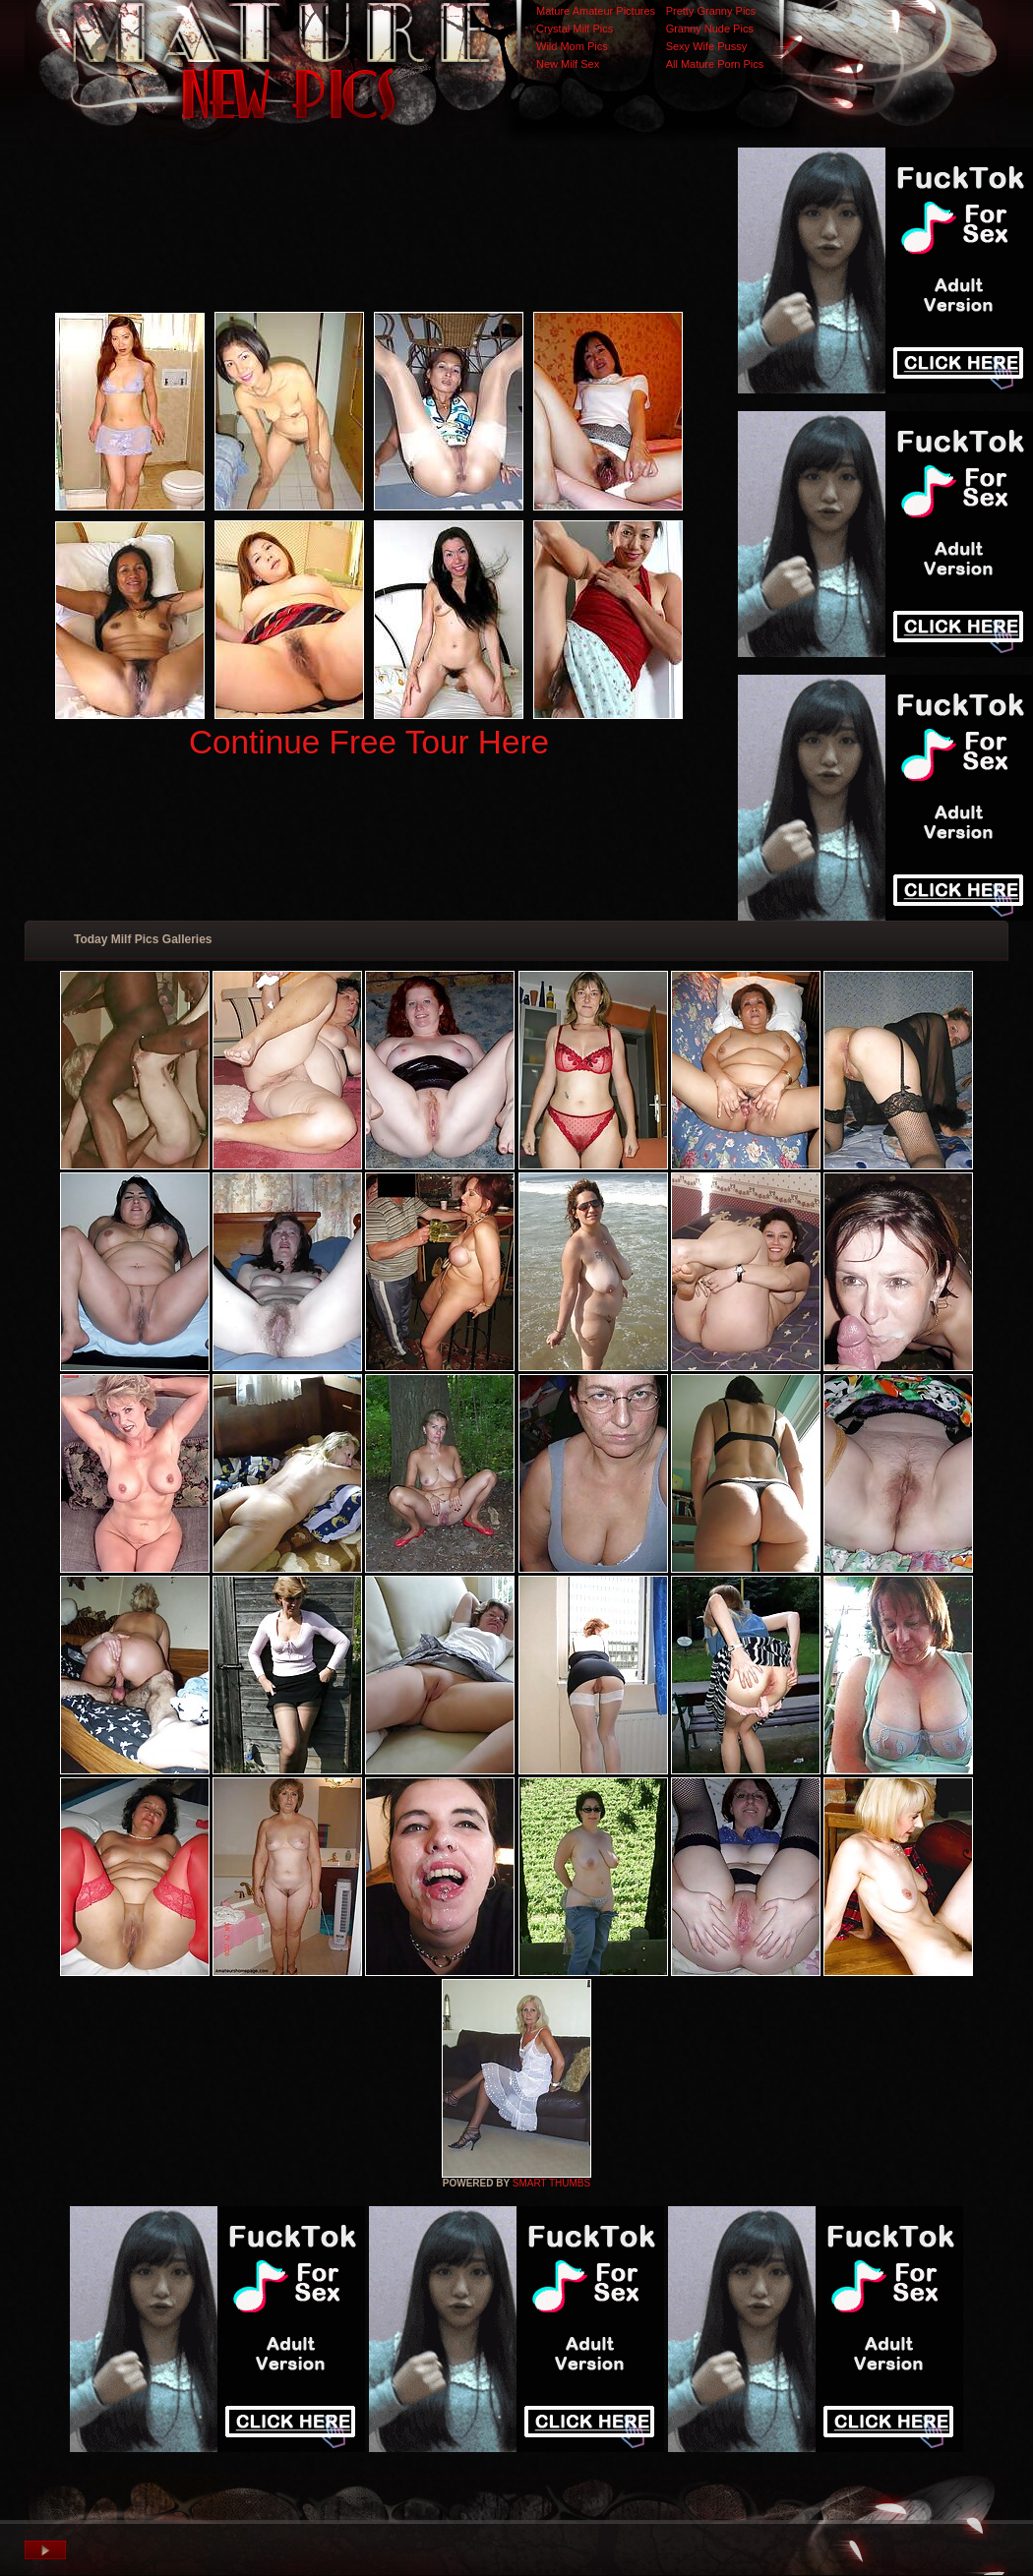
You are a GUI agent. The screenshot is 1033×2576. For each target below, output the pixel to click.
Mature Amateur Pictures (595, 11)
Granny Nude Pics (710, 28)
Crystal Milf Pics (574, 28)
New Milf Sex (567, 64)
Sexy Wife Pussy (707, 46)
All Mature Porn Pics (715, 64)
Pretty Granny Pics (711, 11)
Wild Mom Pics (572, 46)
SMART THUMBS (551, 2183)
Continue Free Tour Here (369, 742)
